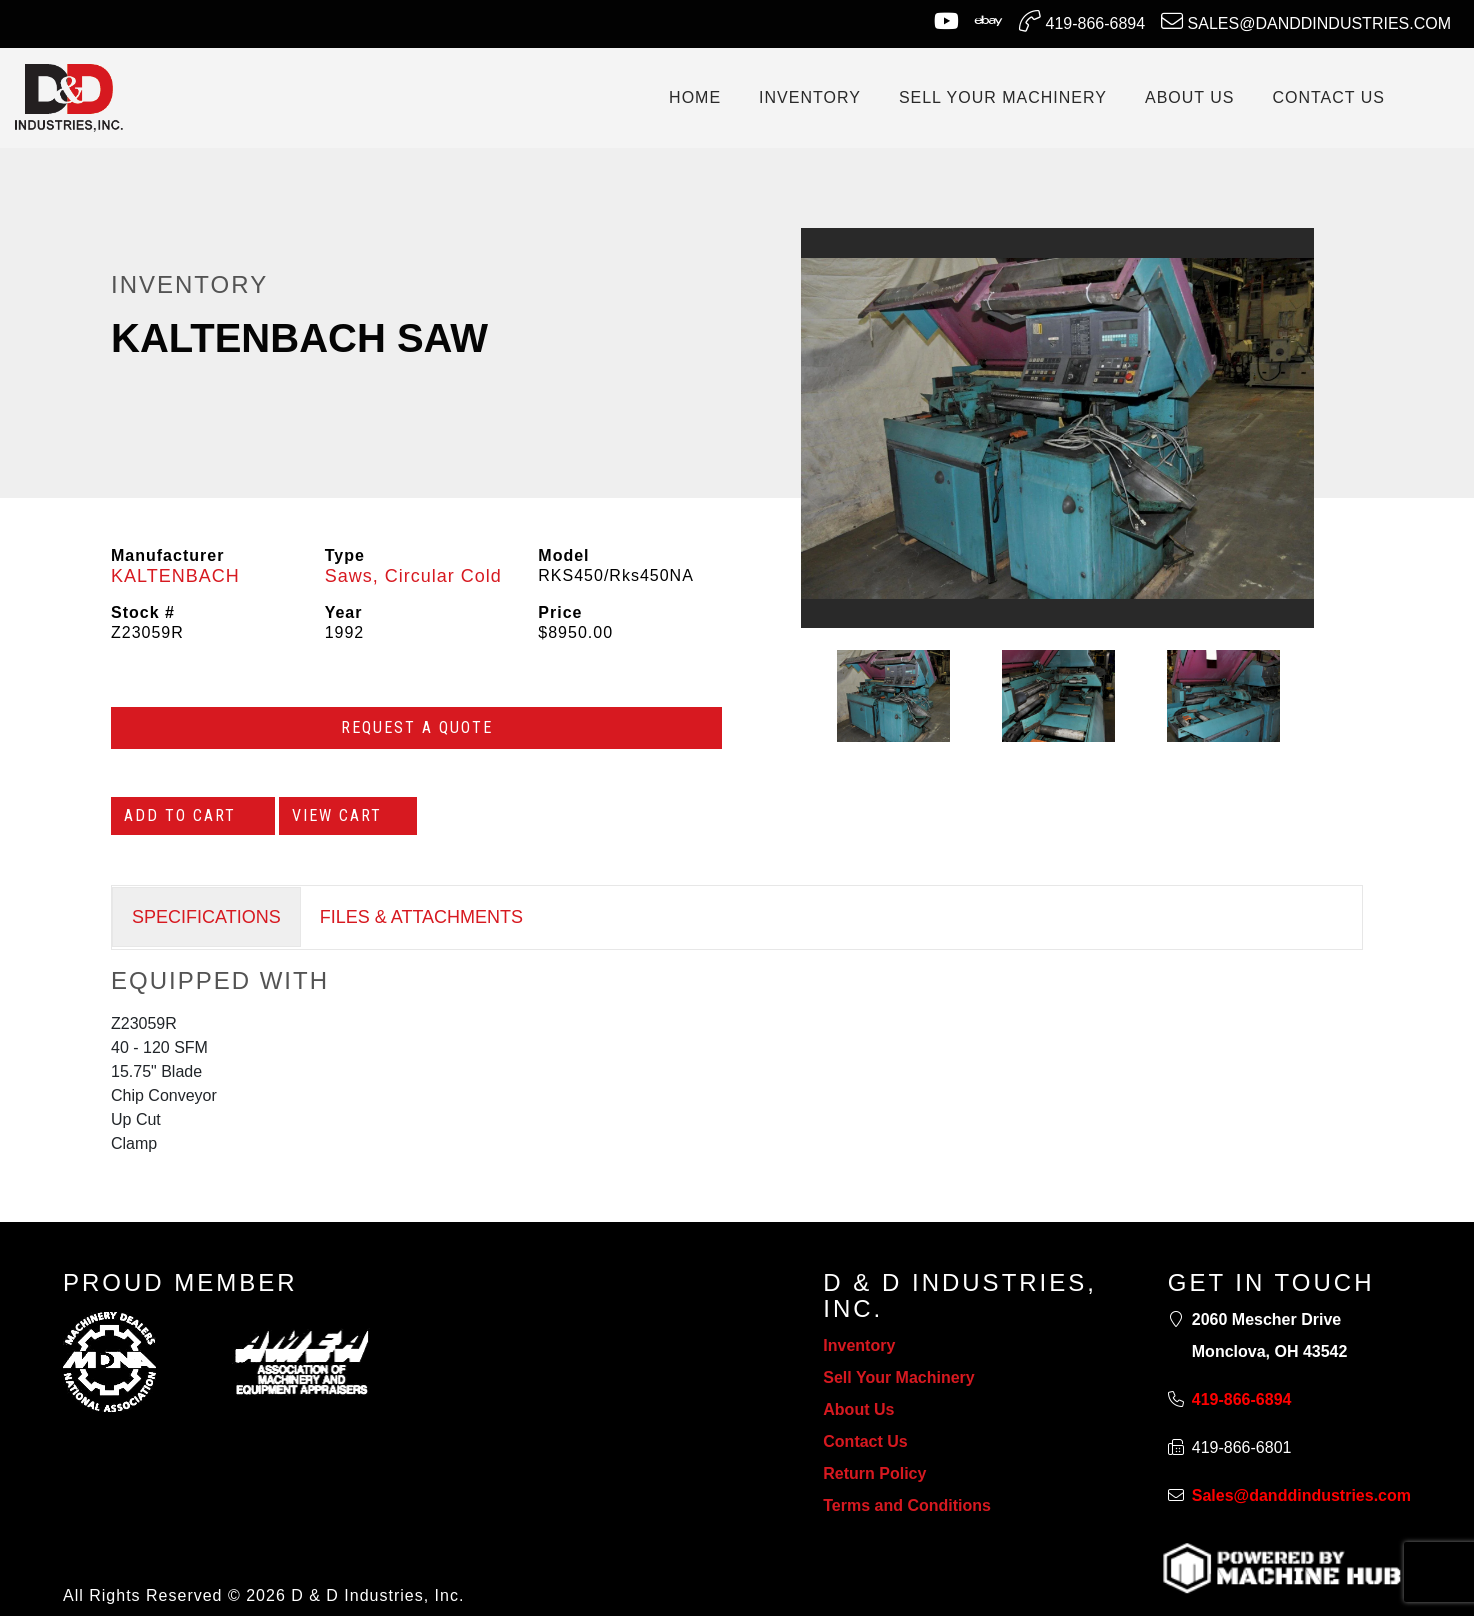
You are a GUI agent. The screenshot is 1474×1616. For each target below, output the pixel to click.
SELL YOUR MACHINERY (1003, 97)
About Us (858, 1409)
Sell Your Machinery (898, 1377)
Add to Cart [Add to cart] (193, 815)
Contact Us (865, 1441)
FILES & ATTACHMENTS (421, 917)
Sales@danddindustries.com (1306, 21)
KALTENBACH (175, 576)
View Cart (348, 815)
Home (695, 97)
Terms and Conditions (907, 1505)
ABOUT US (1190, 97)
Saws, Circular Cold (413, 576)
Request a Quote (417, 727)
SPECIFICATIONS (206, 917)
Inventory (859, 1345)
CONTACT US (1328, 97)
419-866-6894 (1082, 21)
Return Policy (874, 1473)
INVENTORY (810, 97)
